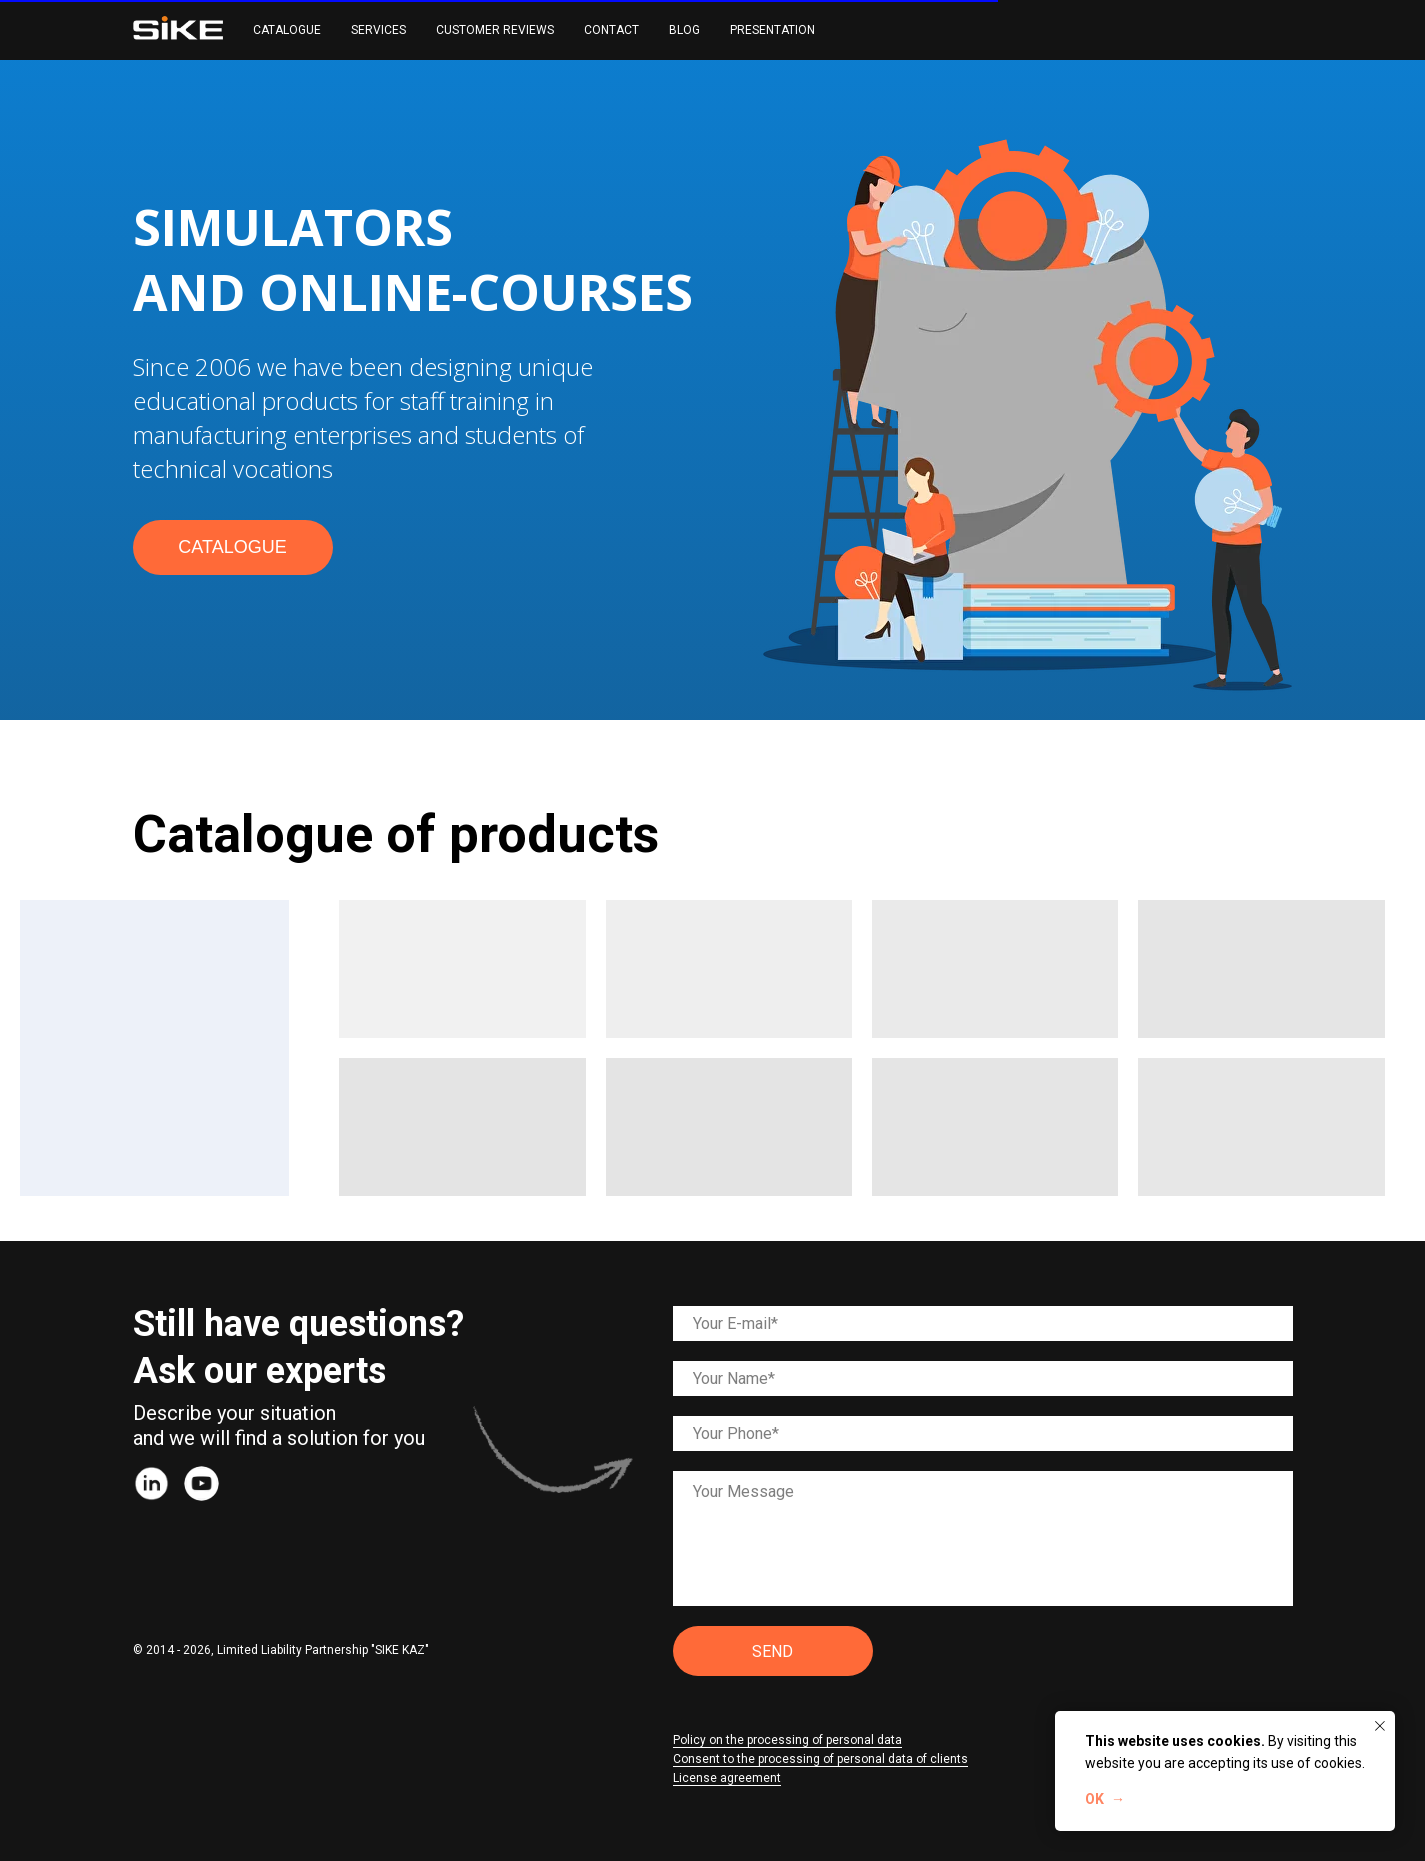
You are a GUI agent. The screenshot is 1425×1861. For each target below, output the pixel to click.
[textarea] (983, 1538)
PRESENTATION (772, 30)
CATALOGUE (287, 30)
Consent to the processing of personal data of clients (820, 1759)
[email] (983, 1323)
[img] (151, 1483)
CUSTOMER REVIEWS (495, 30)
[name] (983, 1378)
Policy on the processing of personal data (787, 1740)
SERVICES (378, 30)
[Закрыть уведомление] (1380, 1726)
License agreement (727, 1778)
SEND (772, 1651)
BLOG (684, 30)
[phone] (983, 1433)
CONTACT (611, 30)
